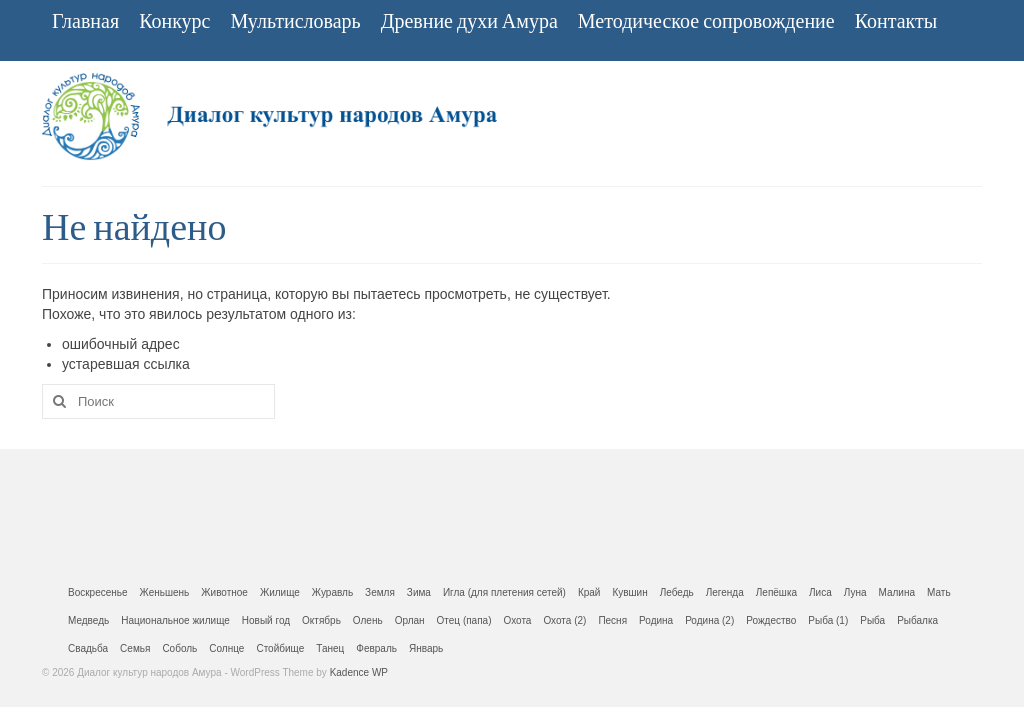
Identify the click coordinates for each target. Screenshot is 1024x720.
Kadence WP (359, 672)
